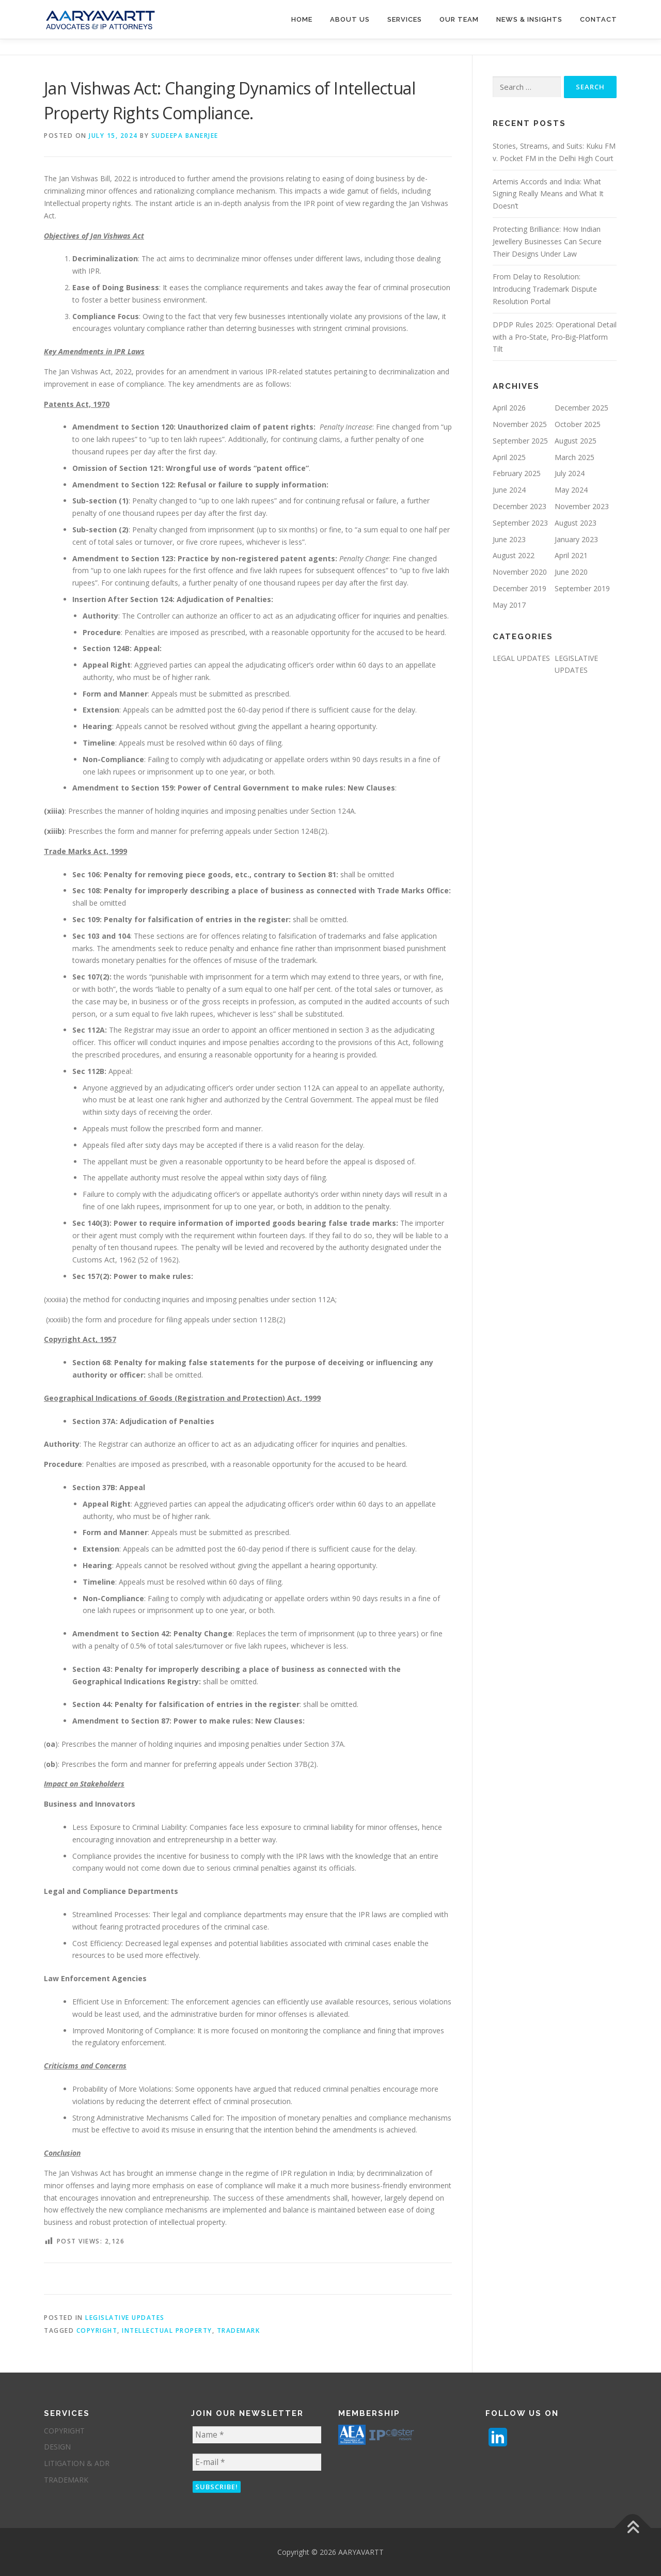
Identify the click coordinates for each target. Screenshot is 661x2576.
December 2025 (581, 408)
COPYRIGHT (64, 2431)
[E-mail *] (257, 2462)
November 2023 (582, 506)
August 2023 (575, 523)
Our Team (459, 19)
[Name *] (257, 2434)
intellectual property (167, 2330)
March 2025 (574, 457)
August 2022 (513, 555)
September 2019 (582, 588)
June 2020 (571, 572)
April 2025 (509, 457)
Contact (598, 19)
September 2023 (520, 523)
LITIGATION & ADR (76, 2463)
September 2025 (520, 441)
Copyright (97, 2330)
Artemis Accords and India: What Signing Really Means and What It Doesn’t (548, 194)
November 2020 (520, 572)
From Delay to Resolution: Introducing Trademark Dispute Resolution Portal (545, 289)
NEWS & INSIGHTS (529, 19)
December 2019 (519, 588)
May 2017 (509, 605)
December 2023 (519, 506)
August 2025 (575, 441)
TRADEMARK (66, 2480)
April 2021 (571, 555)
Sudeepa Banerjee (184, 135)
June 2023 (509, 539)
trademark (238, 2330)
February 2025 (517, 473)
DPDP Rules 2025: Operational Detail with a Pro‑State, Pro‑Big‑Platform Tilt (555, 337)
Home (301, 19)
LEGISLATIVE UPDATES (125, 2317)
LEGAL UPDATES (521, 658)
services (404, 19)
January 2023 (576, 539)
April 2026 (509, 408)
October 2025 (578, 424)
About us (350, 19)
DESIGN (57, 2447)
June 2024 (509, 490)
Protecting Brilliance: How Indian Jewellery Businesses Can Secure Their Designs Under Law (547, 241)
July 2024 (570, 473)
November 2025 (520, 424)
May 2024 (571, 490)
